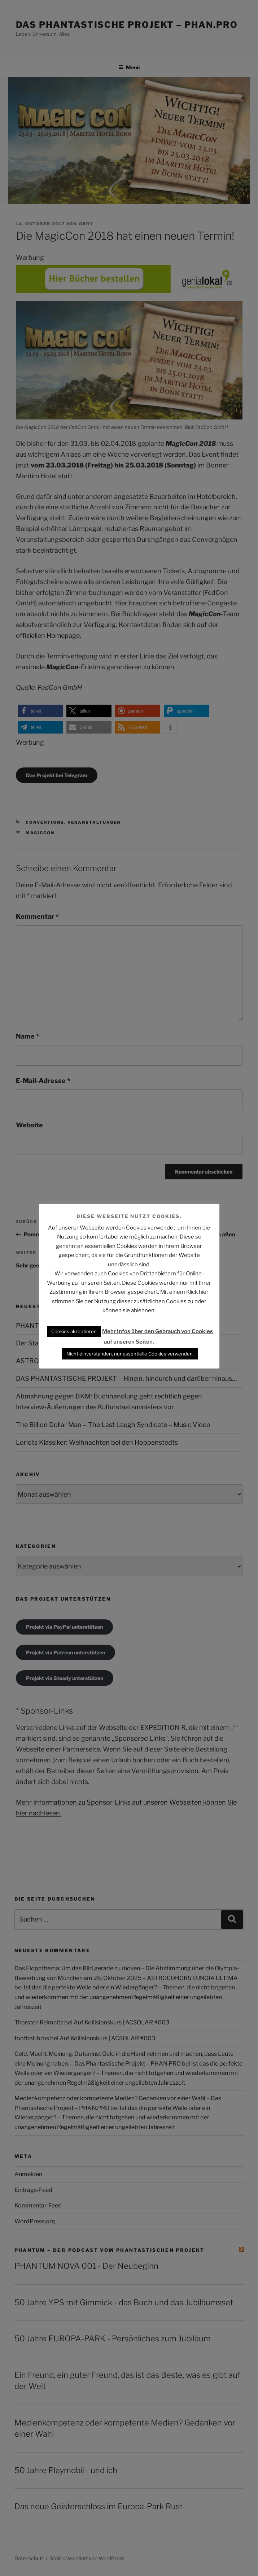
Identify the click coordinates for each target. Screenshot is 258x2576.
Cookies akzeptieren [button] (74, 1331)
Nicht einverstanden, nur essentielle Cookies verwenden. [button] (130, 1354)
